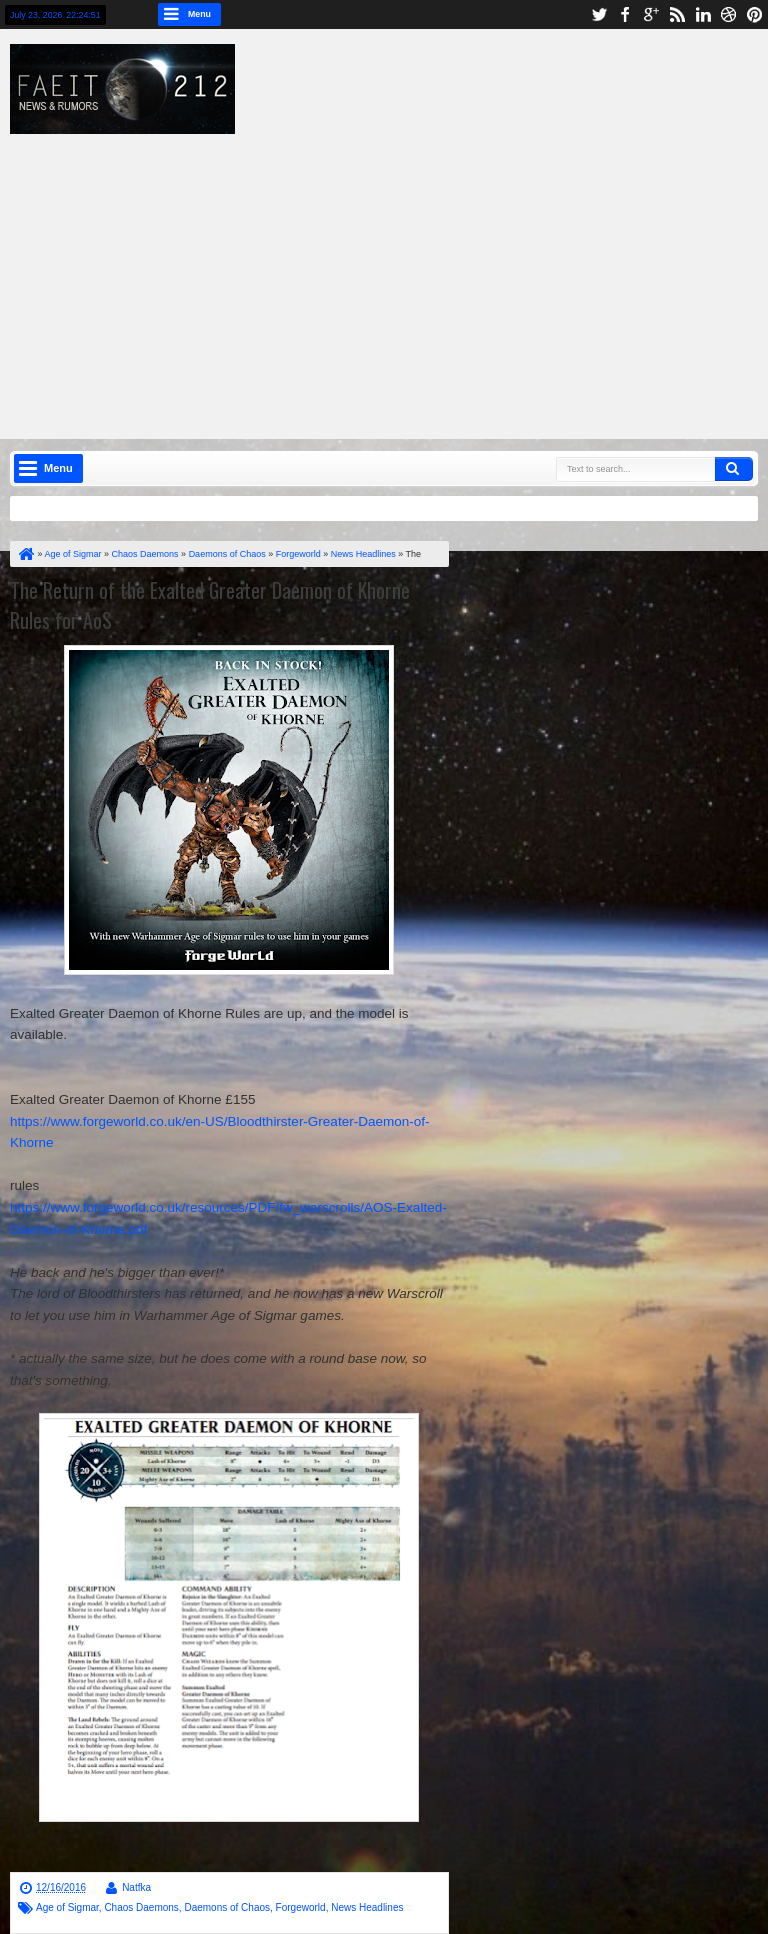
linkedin (703, 14)
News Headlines (367, 1907)
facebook (625, 14)
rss (677, 14)
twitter (599, 14)
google (651, 14)
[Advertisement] (399, 274)
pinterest (755, 14)
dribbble (729, 14)
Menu (199, 14)
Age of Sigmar (67, 1907)
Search (734, 469)
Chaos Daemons (141, 1907)
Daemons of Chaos (227, 1907)
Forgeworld (301, 1907)
